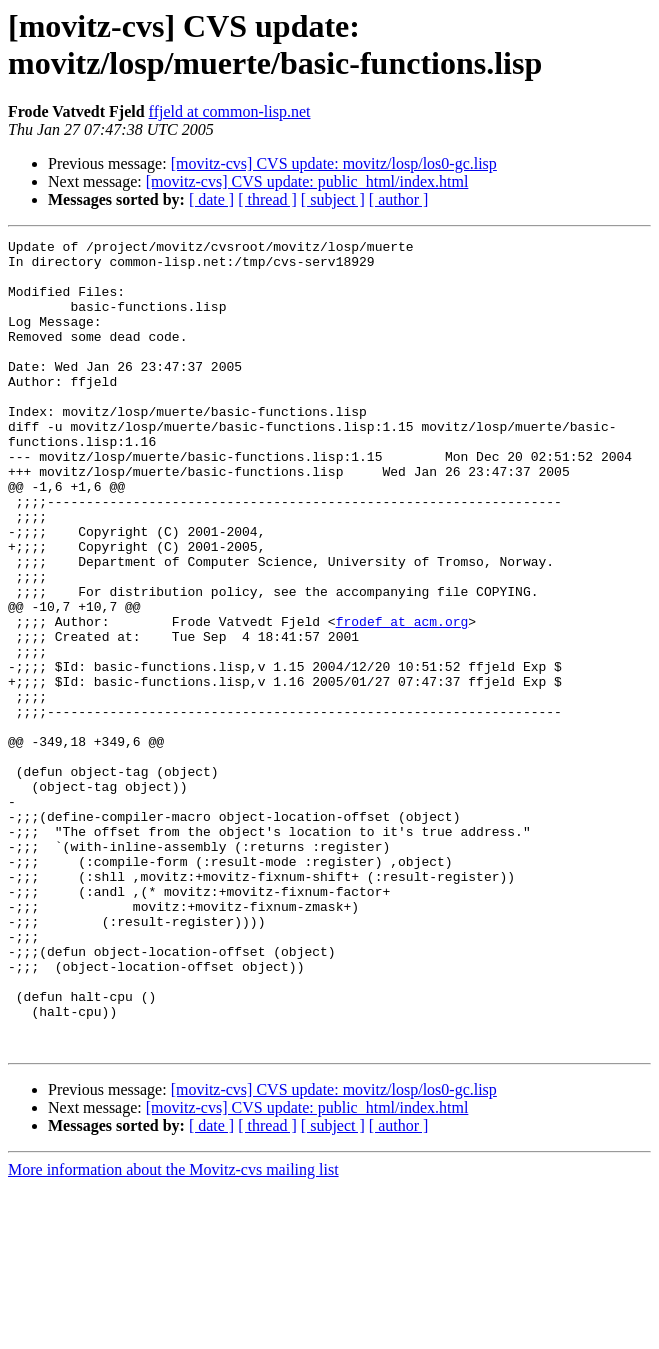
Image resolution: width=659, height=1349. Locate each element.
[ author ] (399, 199)
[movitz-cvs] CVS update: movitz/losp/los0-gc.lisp (334, 163)
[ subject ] (333, 199)
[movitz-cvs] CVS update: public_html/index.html (307, 181)
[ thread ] (267, 199)
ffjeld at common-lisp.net (230, 111)
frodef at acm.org (402, 699)
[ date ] (211, 199)
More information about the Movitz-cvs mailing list (173, 1331)
